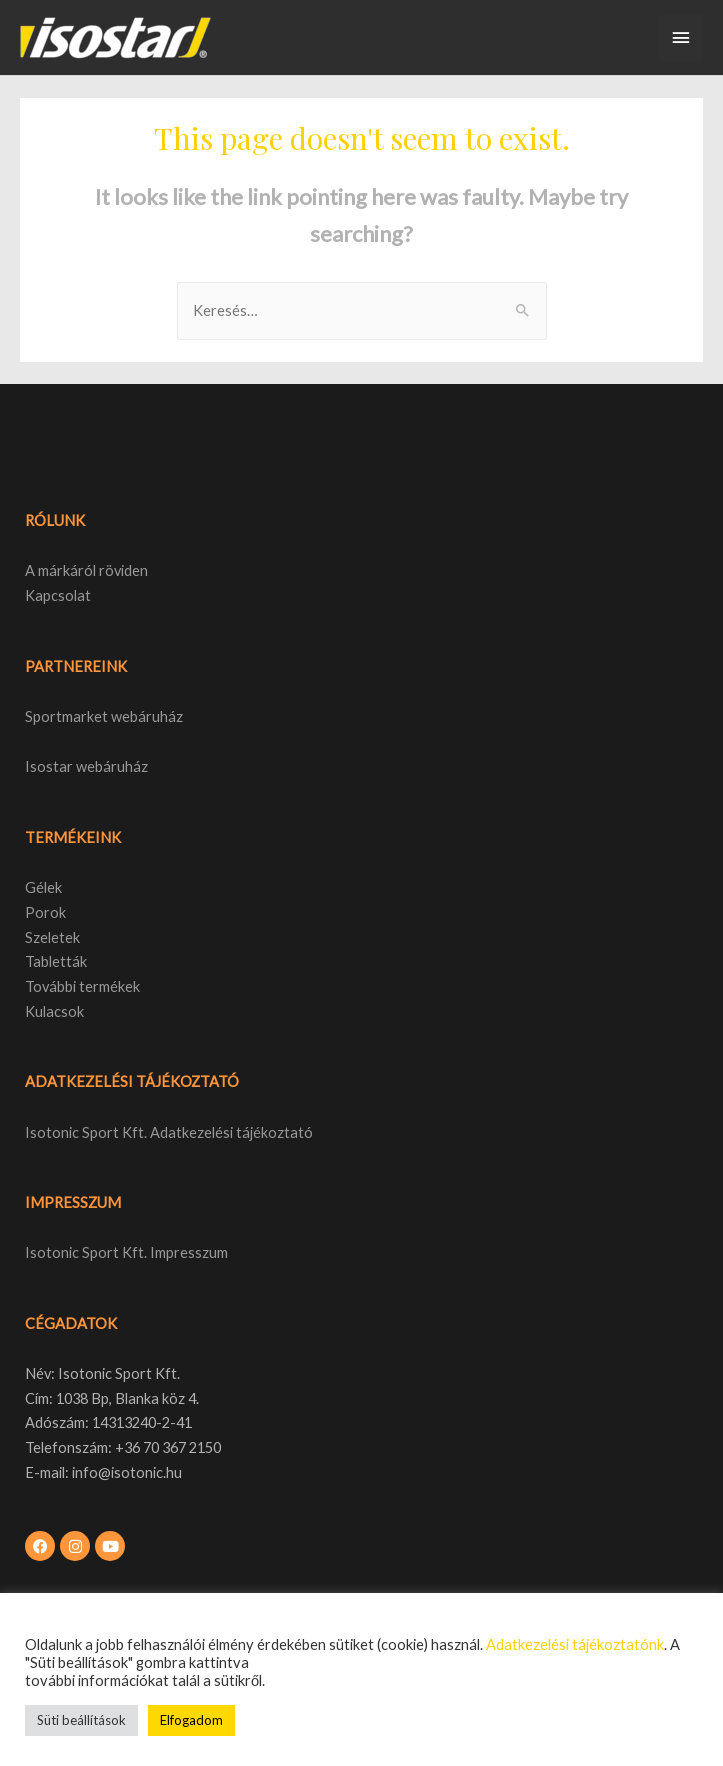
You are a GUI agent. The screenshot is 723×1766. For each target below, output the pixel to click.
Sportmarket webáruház (104, 716)
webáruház (110, 766)
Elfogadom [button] (191, 1720)
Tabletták (56, 961)
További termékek (82, 986)
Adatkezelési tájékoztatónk (575, 1644)
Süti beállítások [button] (81, 1720)
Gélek (43, 887)
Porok (45, 912)
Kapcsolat (58, 595)
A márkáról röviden (86, 570)
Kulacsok (54, 1011)
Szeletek (52, 937)
